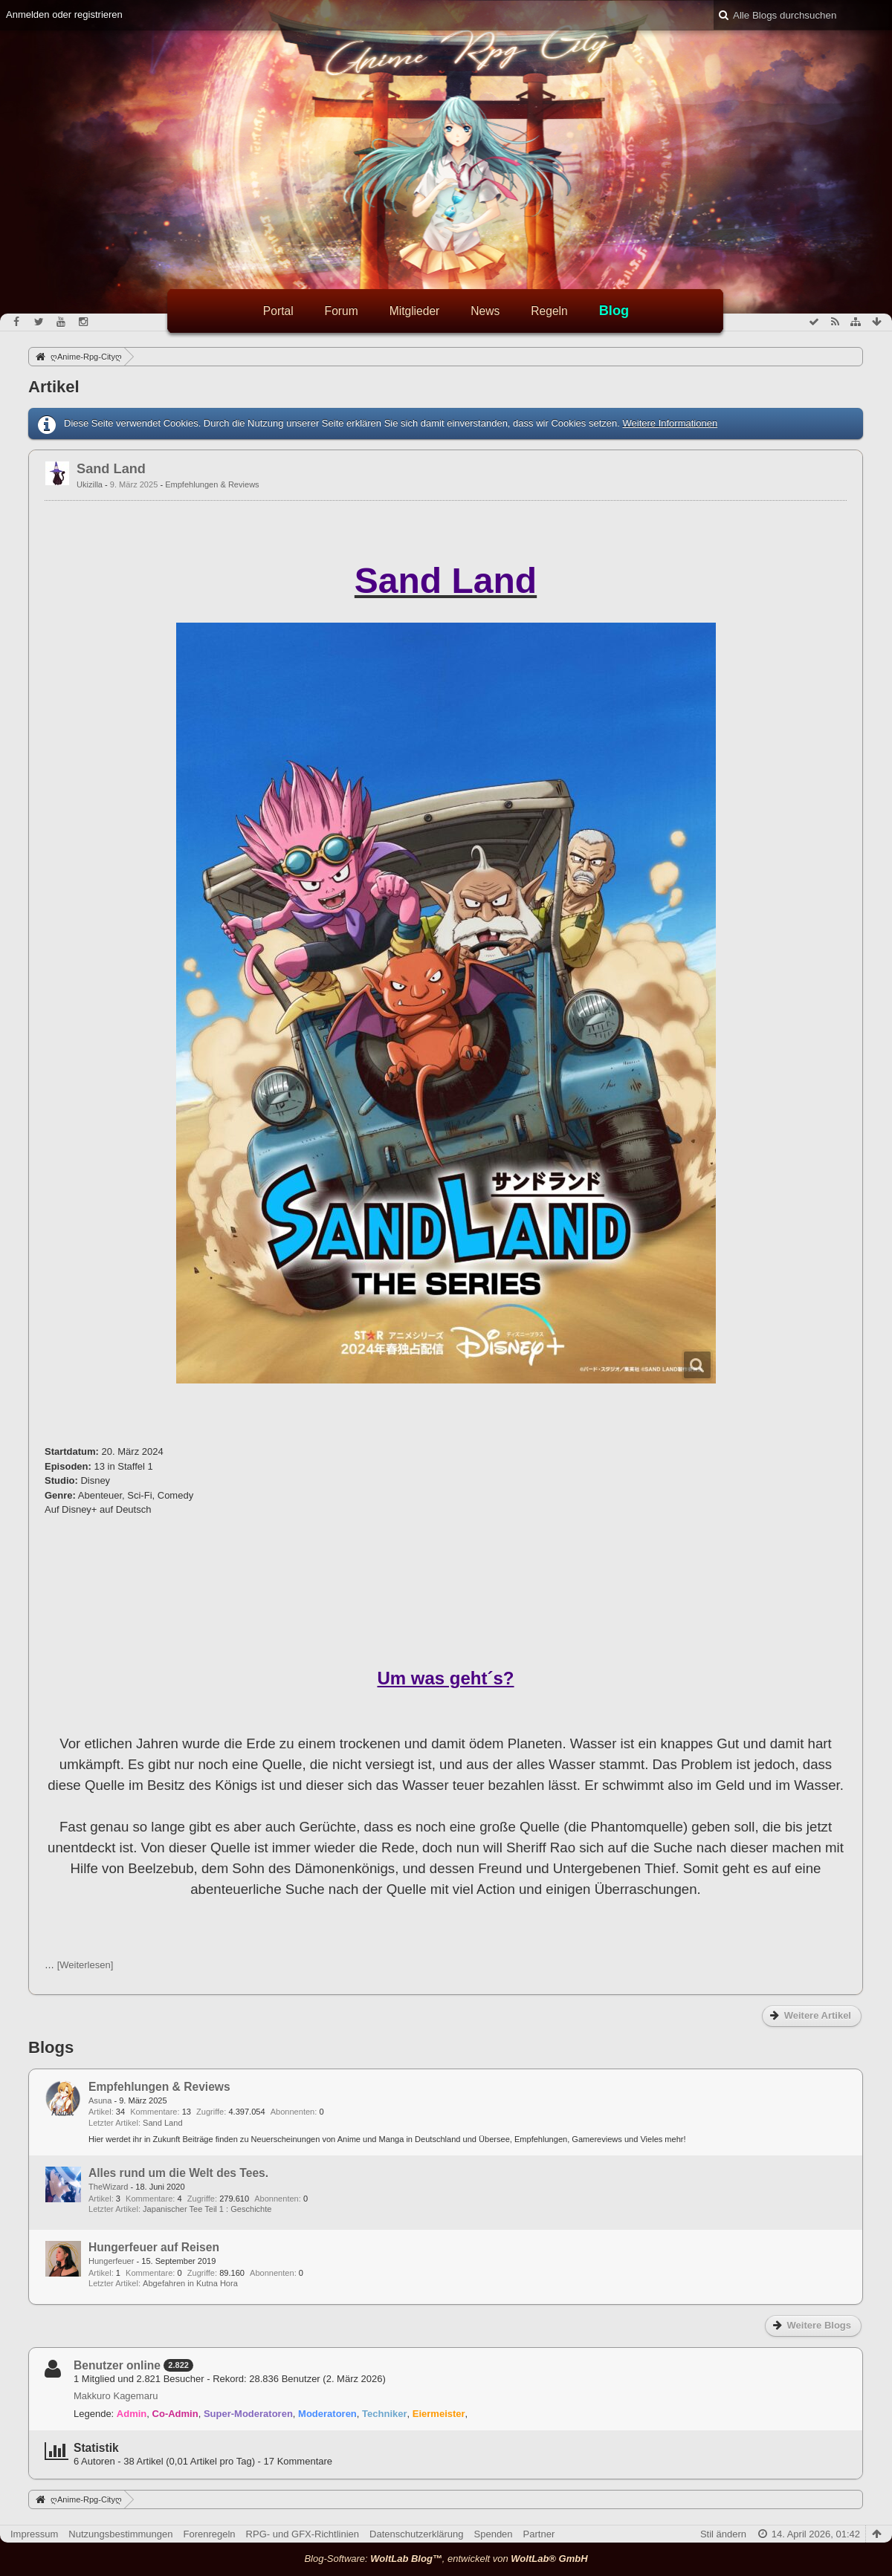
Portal (278, 311)
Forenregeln (210, 2534)
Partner (539, 2534)
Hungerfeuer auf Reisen (153, 2247)
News (485, 311)
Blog (614, 310)
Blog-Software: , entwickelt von (445, 2558)
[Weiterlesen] (85, 1964)
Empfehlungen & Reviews (212, 484)
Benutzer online (117, 2365)
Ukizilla (90, 484)
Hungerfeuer (111, 2261)
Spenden (493, 2534)
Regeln (549, 311)
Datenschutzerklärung (416, 2534)
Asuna (100, 2100)
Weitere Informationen (669, 423)
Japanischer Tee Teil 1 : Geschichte (207, 2208)
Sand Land (111, 468)
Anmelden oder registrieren (64, 14)
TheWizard (108, 2186)
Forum (341, 311)
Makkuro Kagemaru (116, 2395)
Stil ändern (723, 2534)
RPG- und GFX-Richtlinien (302, 2534)
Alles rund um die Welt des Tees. (178, 2173)
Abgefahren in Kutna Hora (190, 2283)
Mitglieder (415, 311)
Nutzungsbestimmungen (120, 2534)
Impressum (34, 2534)
